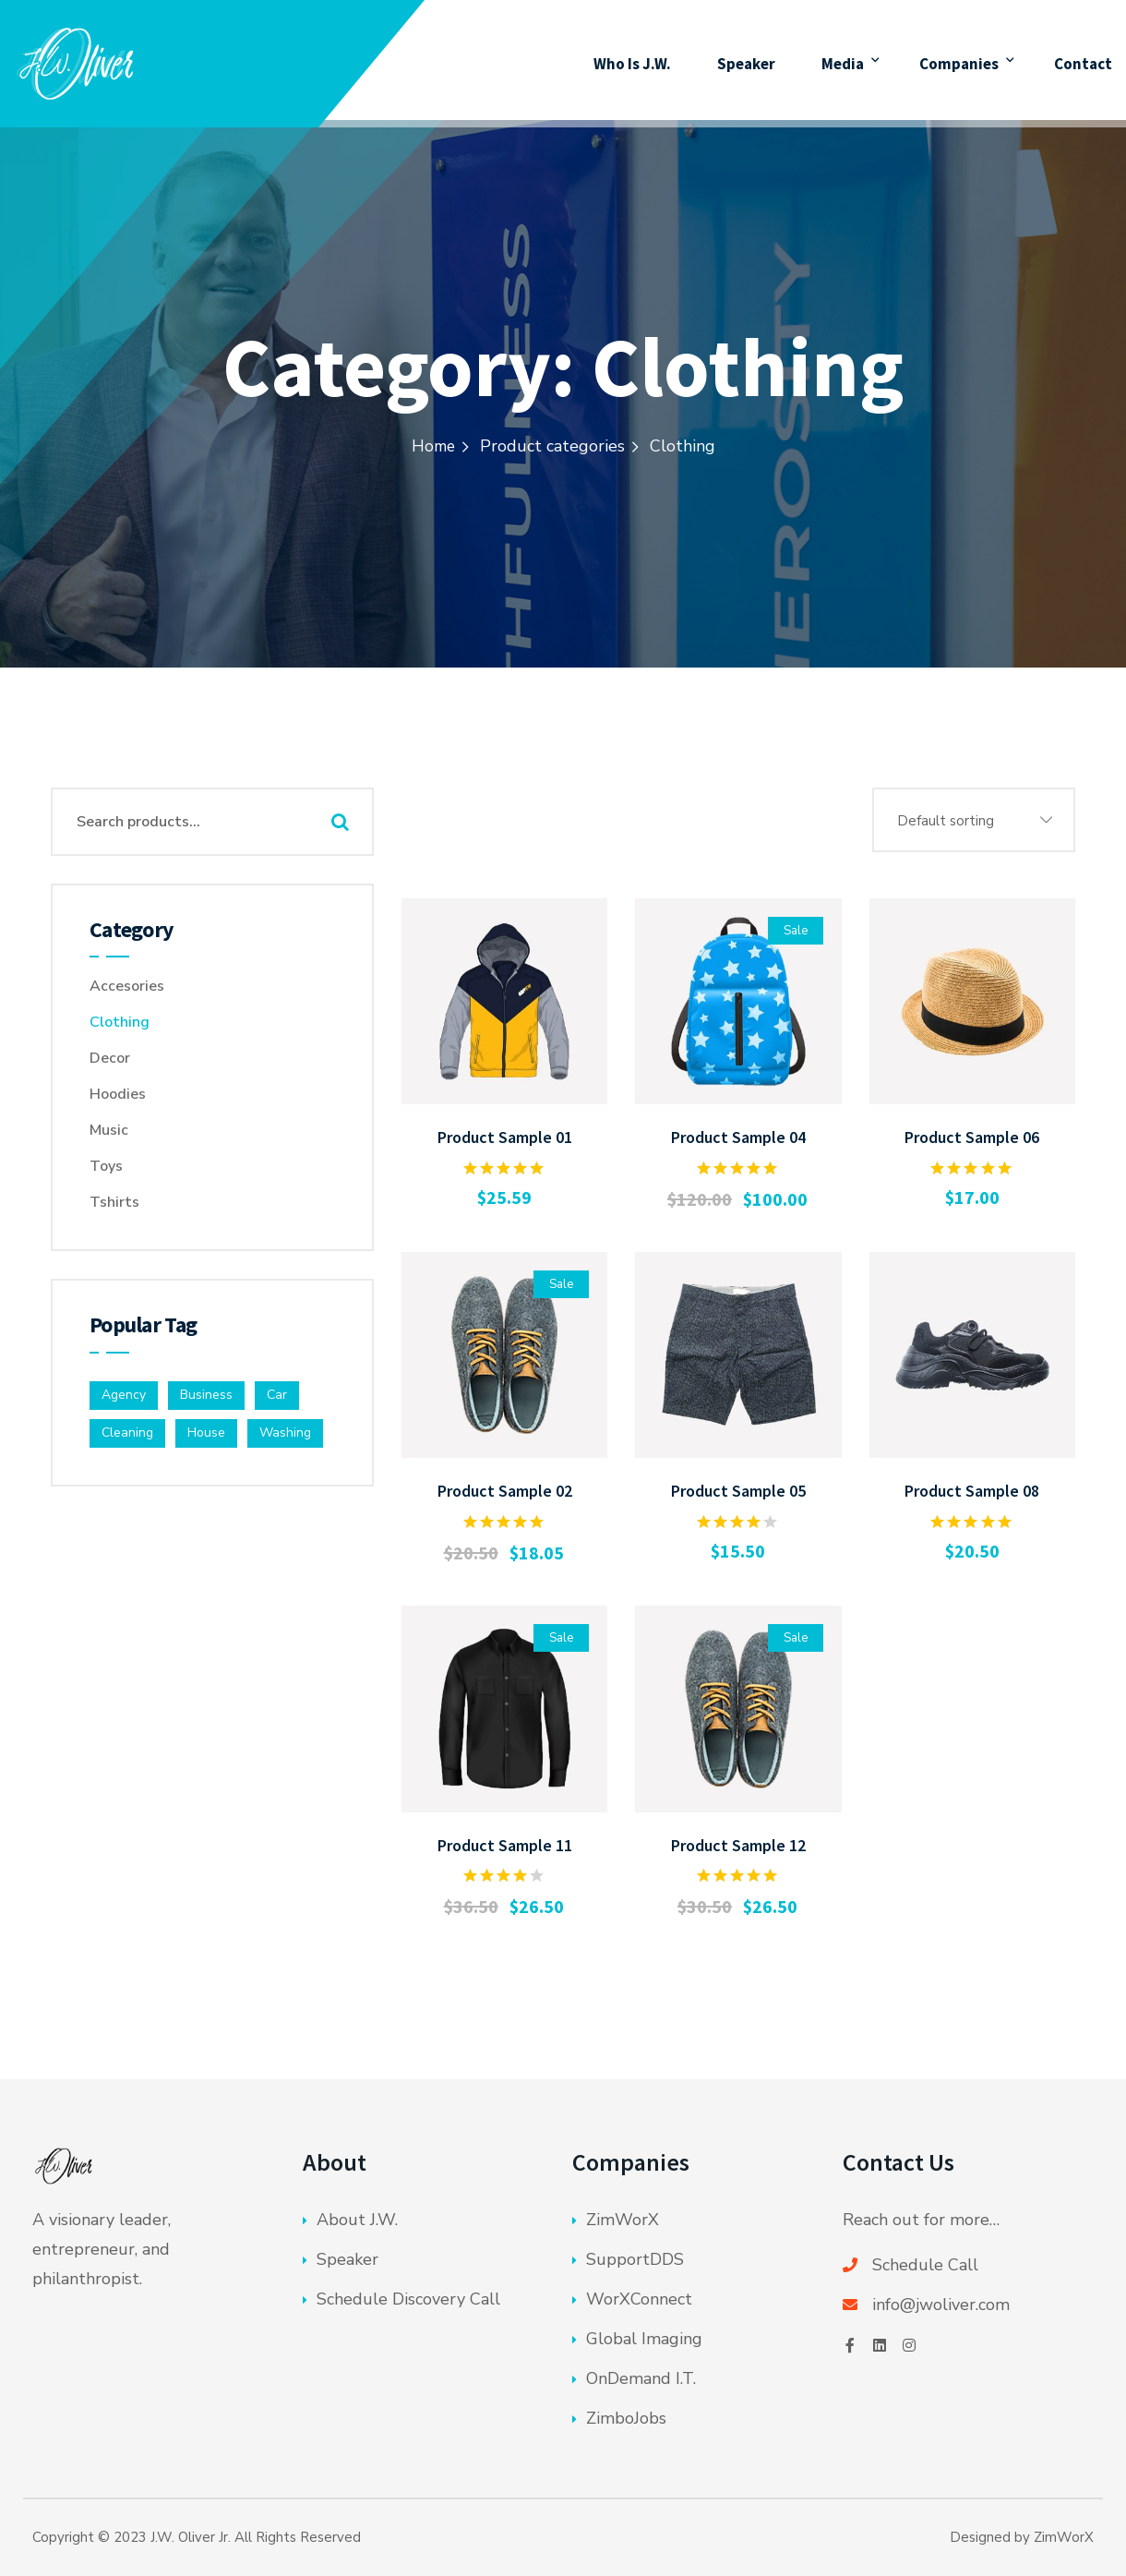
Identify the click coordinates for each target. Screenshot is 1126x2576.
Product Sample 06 (971, 1137)
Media (843, 59)
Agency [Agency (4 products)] (124, 1394)
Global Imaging (644, 2339)
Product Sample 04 (738, 1137)
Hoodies (118, 1094)
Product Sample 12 (738, 1845)
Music (109, 1130)
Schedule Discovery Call (408, 2299)
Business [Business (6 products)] (206, 1394)
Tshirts (114, 1202)
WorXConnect (639, 2299)
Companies (958, 59)
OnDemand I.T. (641, 2378)
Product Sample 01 (504, 1137)
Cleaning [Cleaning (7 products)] (127, 1432)
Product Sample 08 (971, 1490)
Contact (1082, 59)
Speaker (746, 59)
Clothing (120, 1022)
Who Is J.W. (632, 59)
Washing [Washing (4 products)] (285, 1432)
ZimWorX (622, 2220)
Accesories (127, 986)
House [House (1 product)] (206, 1432)
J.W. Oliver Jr (189, 2537)
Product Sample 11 (504, 1845)
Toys (106, 1166)
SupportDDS (635, 2259)
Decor (110, 1058)
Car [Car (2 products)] (277, 1394)
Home (433, 446)
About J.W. (357, 2220)
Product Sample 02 (504, 1490)
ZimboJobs (626, 2418)
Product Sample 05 (738, 1490)
